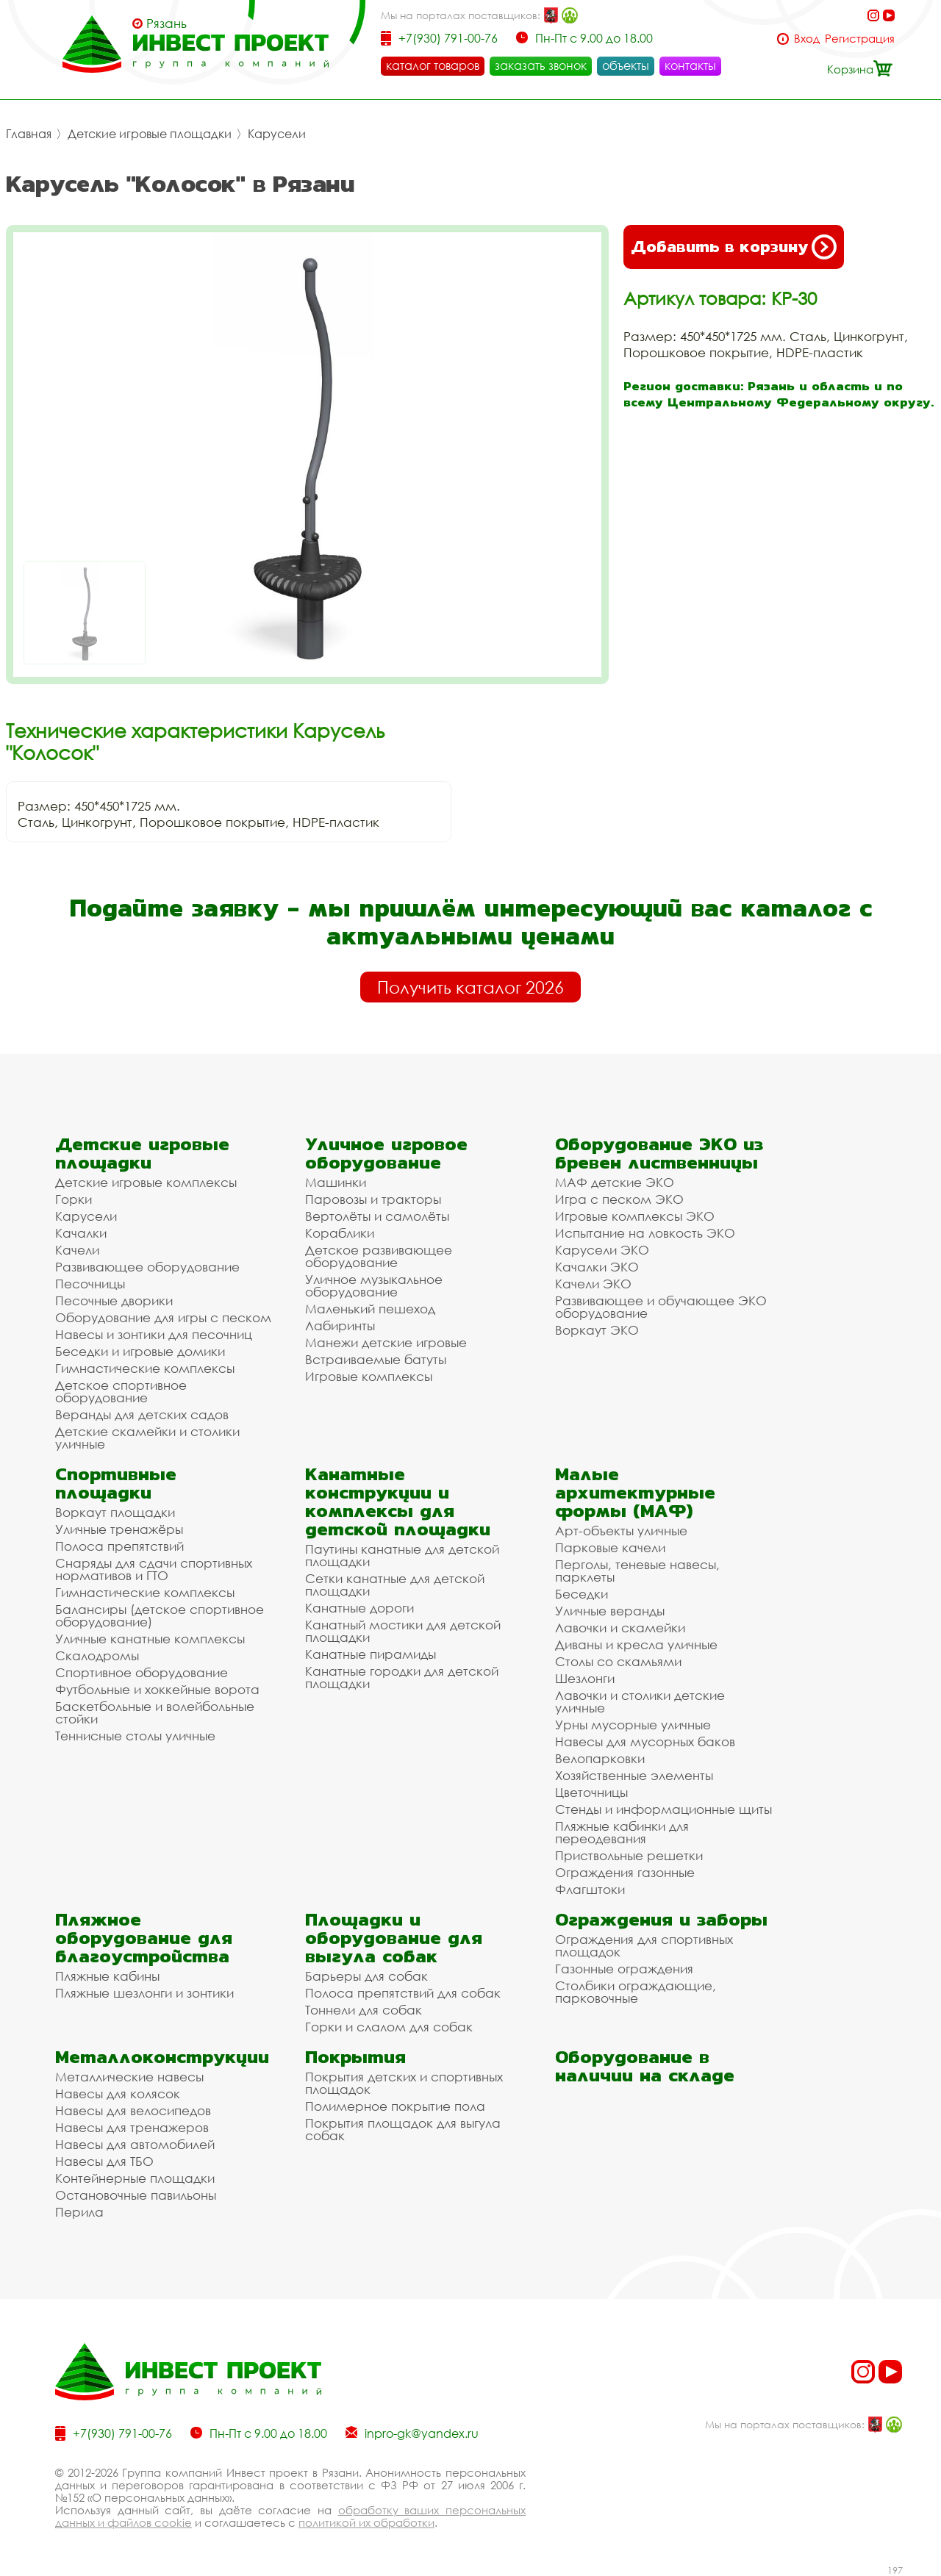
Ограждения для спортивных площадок (644, 1945)
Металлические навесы (129, 2076)
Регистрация (860, 38)
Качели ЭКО (593, 1283)
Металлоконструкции (162, 2057)
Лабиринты (340, 1325)
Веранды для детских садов (142, 1414)
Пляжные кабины (107, 1976)
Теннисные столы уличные (135, 1735)
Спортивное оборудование (141, 1672)
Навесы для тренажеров (132, 2127)
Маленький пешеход (370, 1308)
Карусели (277, 133)
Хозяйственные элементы (634, 1775)
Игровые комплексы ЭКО (635, 1216)
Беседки (581, 1593)
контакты (690, 65)
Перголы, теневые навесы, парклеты (637, 1570)
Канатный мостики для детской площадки (403, 1630)
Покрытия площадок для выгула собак (403, 2129)
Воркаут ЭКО (597, 1330)
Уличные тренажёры (119, 1529)
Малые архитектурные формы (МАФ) (635, 1492)
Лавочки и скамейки (620, 1627)
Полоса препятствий (119, 1546)
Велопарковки (600, 1758)
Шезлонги (585, 1678)
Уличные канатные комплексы (150, 1638)
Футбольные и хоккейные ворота (157, 1689)
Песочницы (90, 1283)
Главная (28, 133)
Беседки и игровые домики (140, 1351)
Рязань (166, 23)
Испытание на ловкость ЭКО (645, 1233)
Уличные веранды (610, 1610)
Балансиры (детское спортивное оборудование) (159, 1615)
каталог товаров (432, 65)
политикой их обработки (366, 2522)
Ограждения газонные (625, 1872)
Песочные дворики (114, 1300)
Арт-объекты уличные (621, 1530)
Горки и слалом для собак (389, 2026)
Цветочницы (591, 1792)
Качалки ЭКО (597, 1266)
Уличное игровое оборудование (386, 1153)
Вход (807, 38)
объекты (625, 65)
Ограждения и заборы (661, 1919)
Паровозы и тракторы (373, 1199)
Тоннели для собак (363, 2009)
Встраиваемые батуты (375, 1359)
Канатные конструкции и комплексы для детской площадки (397, 1501)
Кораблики (339, 1233)
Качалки (81, 1233)
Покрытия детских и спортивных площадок (404, 2082)
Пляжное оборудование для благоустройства (143, 1937)
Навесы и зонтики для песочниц (153, 1334)
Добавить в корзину (734, 246)
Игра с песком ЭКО (619, 1199)
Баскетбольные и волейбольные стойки (154, 1712)
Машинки (335, 1182)
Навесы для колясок (117, 2093)
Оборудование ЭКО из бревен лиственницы (659, 1153)
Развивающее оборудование (147, 1266)
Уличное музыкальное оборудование (374, 1285)
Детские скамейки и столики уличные (147, 1437)
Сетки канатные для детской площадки (394, 1584)
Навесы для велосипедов (133, 2110)
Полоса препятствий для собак (403, 1993)
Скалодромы (97, 1655)
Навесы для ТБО (104, 2161)
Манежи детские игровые (386, 1342)
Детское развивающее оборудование (378, 1256)
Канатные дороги (359, 1607)
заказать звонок (541, 65)
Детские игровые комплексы (146, 1182)
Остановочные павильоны (135, 2195)
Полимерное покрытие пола (395, 2106)
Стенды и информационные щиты (663, 1809)
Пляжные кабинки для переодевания (622, 1832)
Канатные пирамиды (370, 1654)
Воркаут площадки (115, 1512)
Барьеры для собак (366, 1976)
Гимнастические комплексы (145, 1368)
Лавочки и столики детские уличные (640, 1701)
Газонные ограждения (624, 1968)
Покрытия (355, 2057)
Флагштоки (590, 1889)
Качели (77, 1250)
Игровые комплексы (368, 1376)
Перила (79, 2212)
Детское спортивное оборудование (121, 1391)
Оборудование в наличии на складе (644, 2066)
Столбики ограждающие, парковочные (635, 1991)
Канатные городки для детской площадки (401, 1677)
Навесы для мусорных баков (645, 1741)
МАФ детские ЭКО (614, 1182)
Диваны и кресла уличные (636, 1644)
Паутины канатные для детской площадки (402, 1555)
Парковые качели (610, 1547)
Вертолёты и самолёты (377, 1216)
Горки (73, 1199)
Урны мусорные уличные (633, 1724)
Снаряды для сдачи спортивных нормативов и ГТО (153, 1569)
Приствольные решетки (629, 1855)
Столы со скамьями (618, 1661)
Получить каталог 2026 (470, 987)
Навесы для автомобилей (135, 2144)
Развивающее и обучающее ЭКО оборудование (661, 1306)
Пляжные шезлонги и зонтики (144, 1993)
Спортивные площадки (115, 1483)
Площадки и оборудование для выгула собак (393, 1937)
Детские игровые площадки (150, 133)
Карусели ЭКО (602, 1250)
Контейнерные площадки (135, 2178)
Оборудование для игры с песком (163, 1317)
